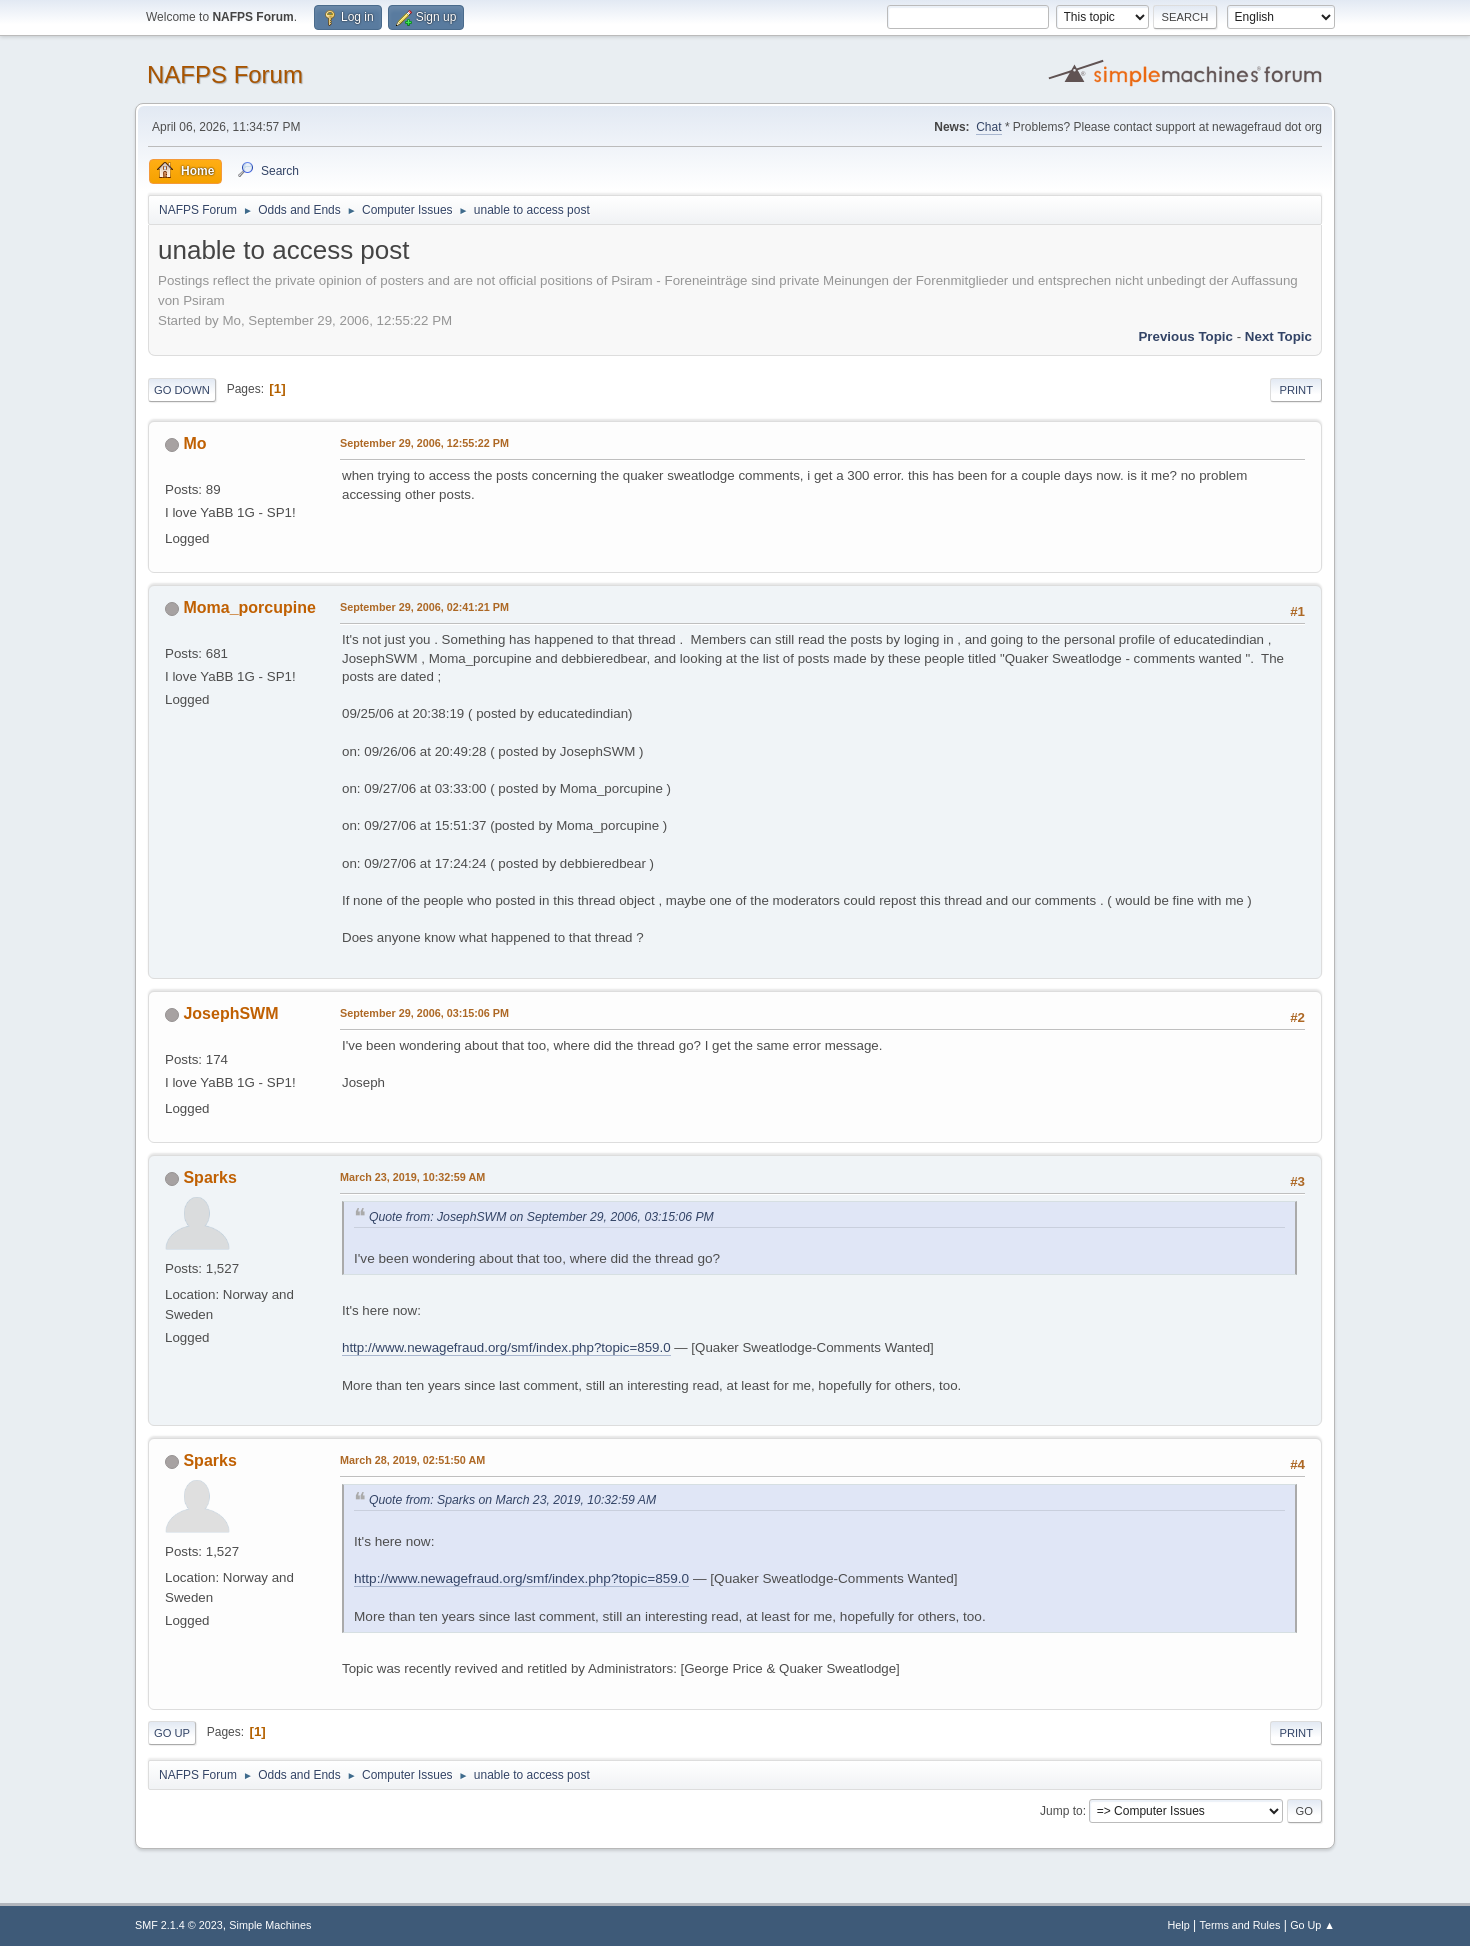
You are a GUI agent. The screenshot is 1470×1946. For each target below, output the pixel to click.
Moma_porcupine (249, 607)
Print (1296, 390)
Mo (194, 443)
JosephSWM (230, 1013)
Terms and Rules (1240, 1925)
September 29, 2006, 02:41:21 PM (424, 607)
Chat (988, 127)
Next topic (1278, 336)
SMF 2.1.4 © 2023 (179, 1925)
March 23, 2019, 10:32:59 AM (412, 1177)
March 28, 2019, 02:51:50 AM (412, 1460)
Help (1179, 1925)
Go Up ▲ (1312, 1925)
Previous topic (1185, 336)
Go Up (172, 1733)
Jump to (1061, 1811)
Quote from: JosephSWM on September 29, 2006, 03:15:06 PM (541, 1217)
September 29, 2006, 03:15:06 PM (424, 1013)
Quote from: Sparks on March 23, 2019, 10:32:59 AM (512, 1500)
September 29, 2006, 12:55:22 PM (424, 443)
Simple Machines (270, 1925)
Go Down (182, 390)
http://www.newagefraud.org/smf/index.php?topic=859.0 (506, 1347)
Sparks (209, 1177)
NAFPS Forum (225, 74)
